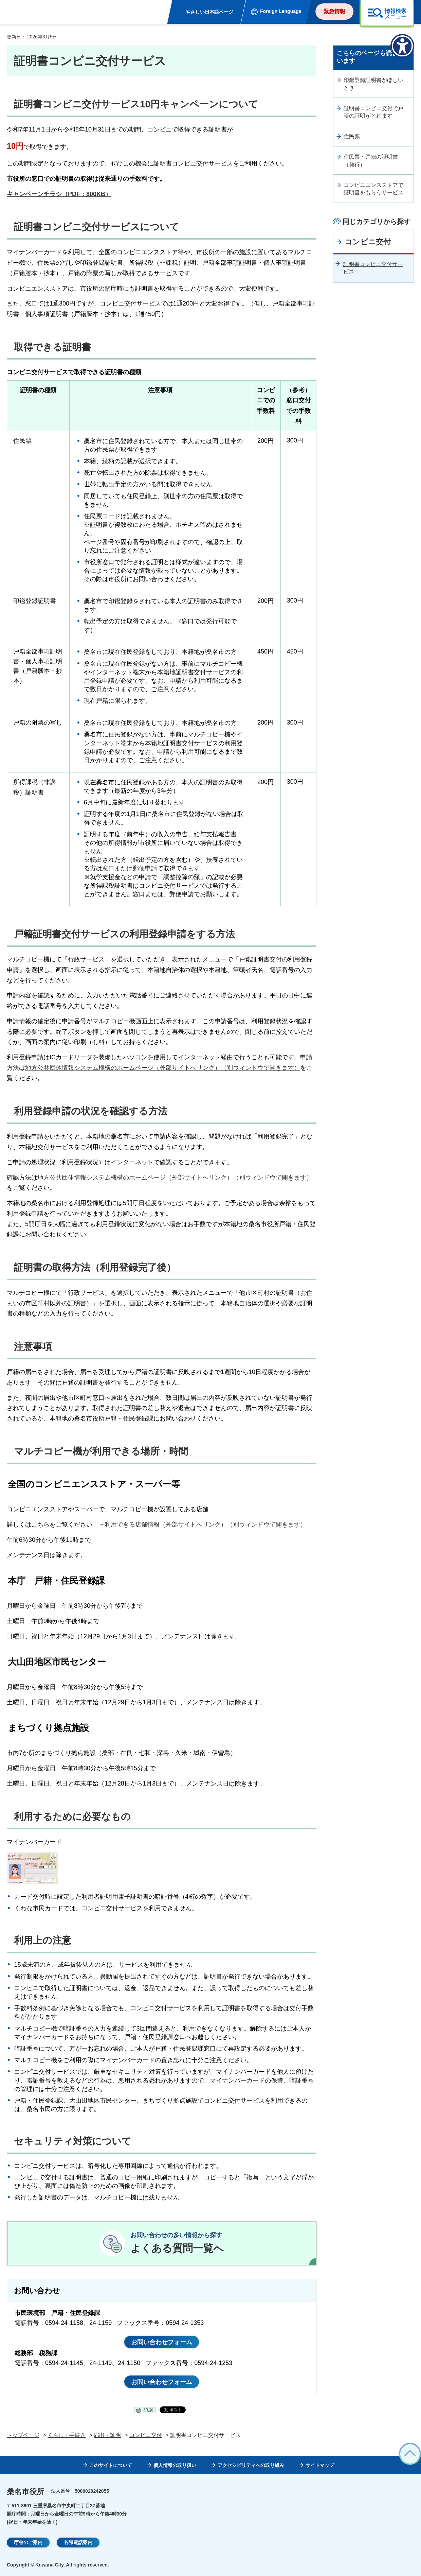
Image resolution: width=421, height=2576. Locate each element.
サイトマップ (320, 2465)
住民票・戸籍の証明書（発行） (371, 160)
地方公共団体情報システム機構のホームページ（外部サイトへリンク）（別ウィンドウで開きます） (162, 1067)
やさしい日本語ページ (209, 12)
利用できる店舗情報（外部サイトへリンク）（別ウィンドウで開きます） (205, 1524)
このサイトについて (110, 2465)
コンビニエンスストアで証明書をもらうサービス (373, 188)
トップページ (23, 2435)
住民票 (352, 136)
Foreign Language (280, 11)
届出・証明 (107, 2435)
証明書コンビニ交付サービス (373, 268)
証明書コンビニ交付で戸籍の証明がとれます (373, 112)
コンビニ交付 (368, 242)
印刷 (148, 2410)
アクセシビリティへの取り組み (251, 2465)
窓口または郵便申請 (129, 868)
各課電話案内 (78, 2542)
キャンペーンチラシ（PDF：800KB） (59, 194)
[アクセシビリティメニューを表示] (402, 46)
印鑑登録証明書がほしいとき (373, 83)
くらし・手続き (67, 2435)
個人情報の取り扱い (174, 2465)
